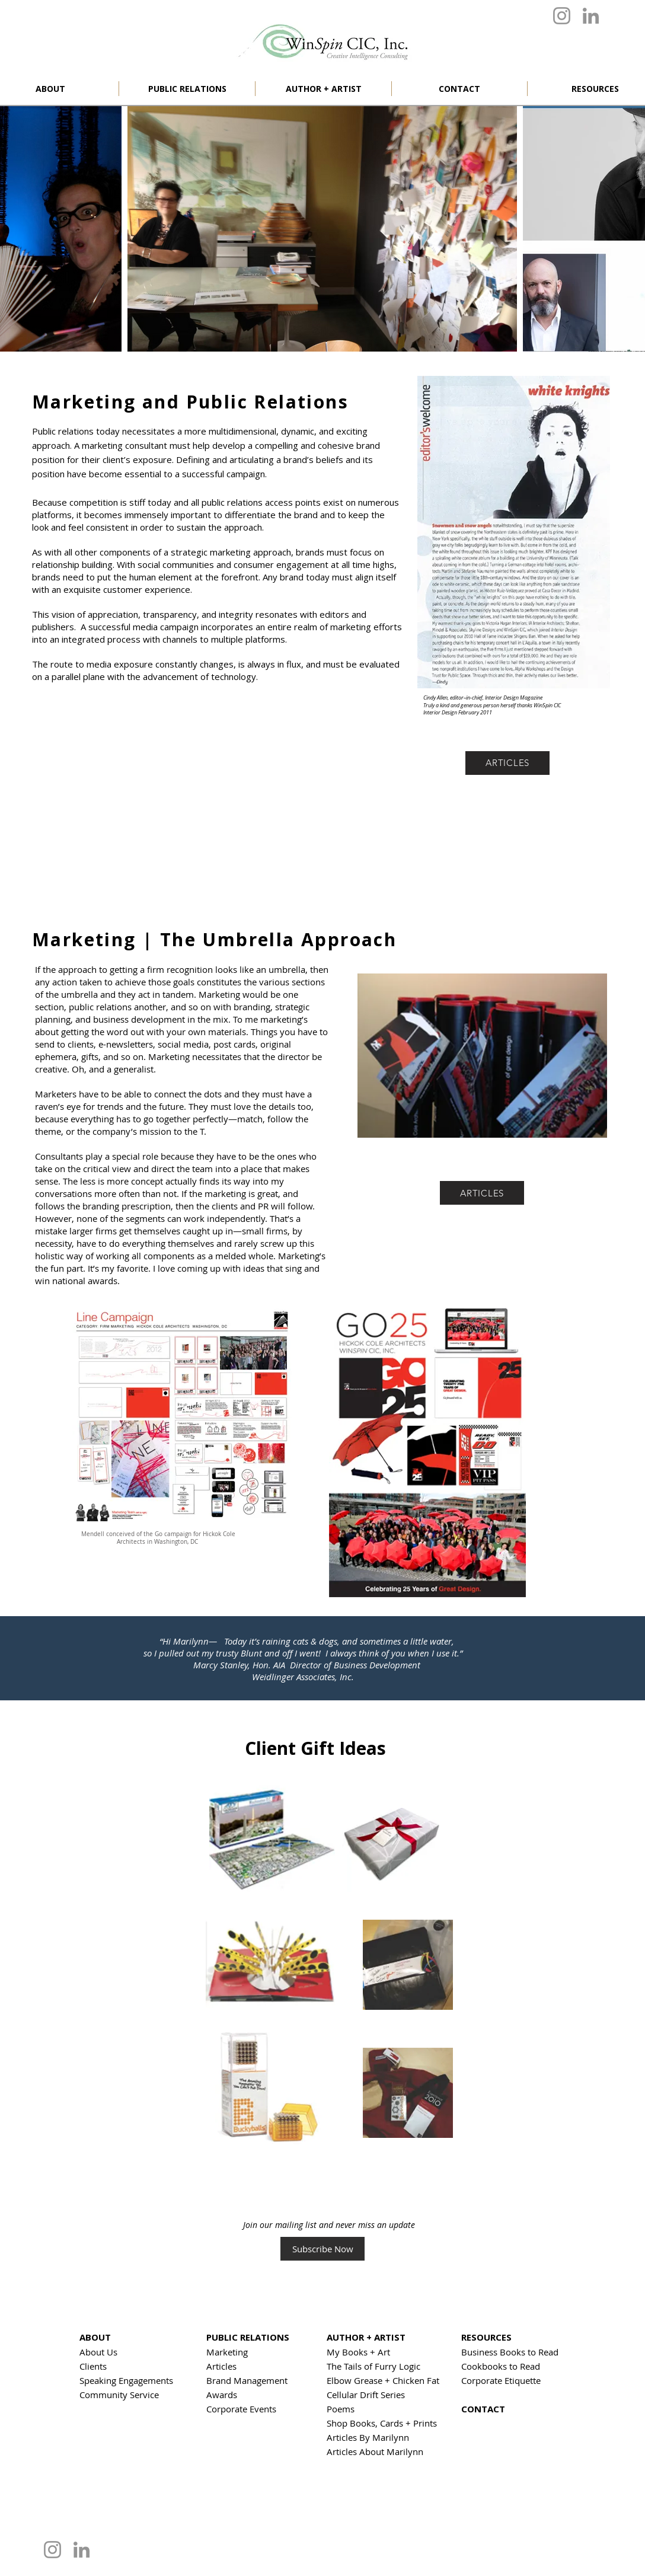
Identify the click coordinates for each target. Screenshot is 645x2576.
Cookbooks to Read (500, 2366)
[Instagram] (561, 15)
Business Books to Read (509, 2352)
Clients (93, 2366)
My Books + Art (358, 2352)
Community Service (119, 2395)
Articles (221, 2366)
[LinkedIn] (590, 15)
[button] (187, 88)
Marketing (227, 2352)
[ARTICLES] (507, 763)
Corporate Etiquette (501, 2380)
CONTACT (483, 2409)
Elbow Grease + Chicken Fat (383, 2380)
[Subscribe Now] (322, 2249)
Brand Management (247, 2380)
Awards (221, 2395)
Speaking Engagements (126, 2380)
